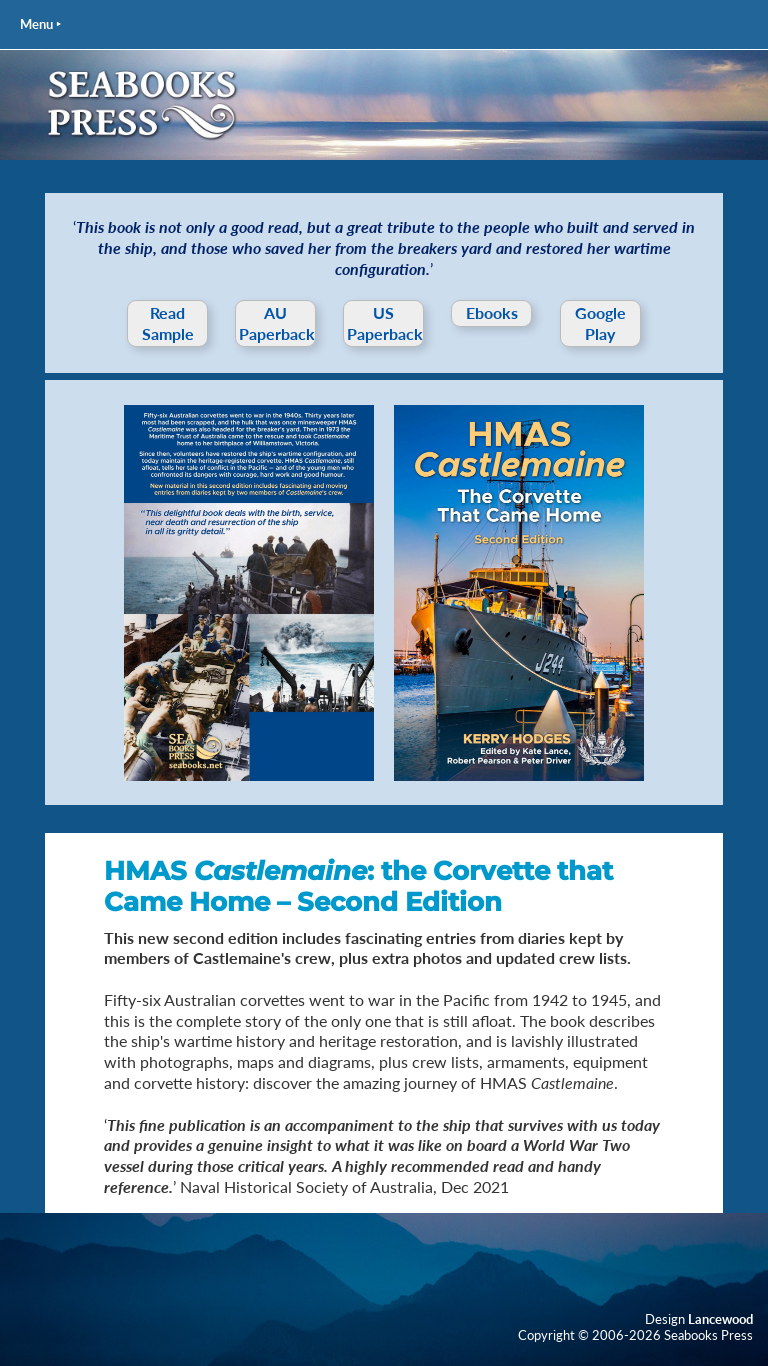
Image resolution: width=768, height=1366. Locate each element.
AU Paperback (277, 323)
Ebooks (492, 312)
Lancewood (720, 1319)
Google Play (600, 323)
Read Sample (168, 323)
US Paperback (385, 323)
